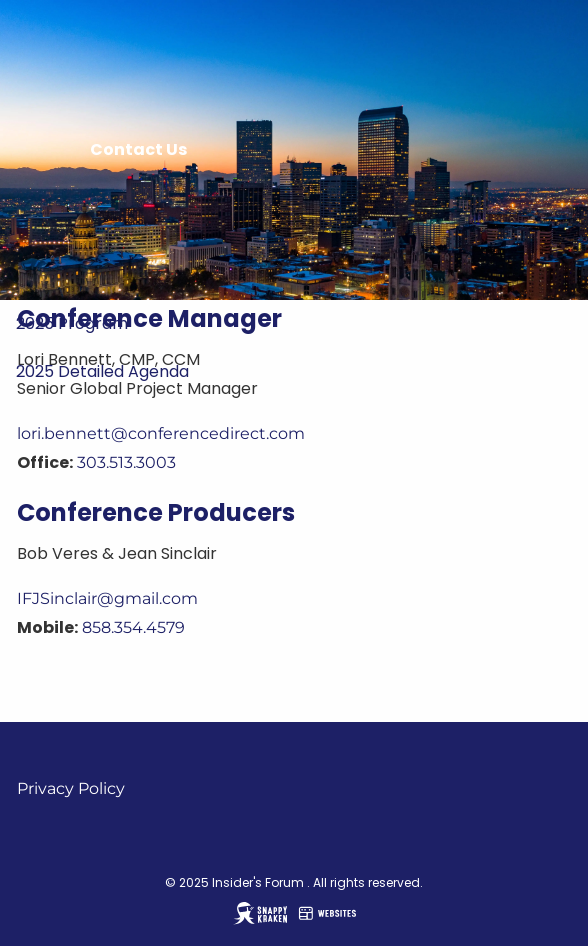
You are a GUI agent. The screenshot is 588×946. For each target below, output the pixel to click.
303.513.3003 (126, 462)
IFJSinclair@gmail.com (107, 598)
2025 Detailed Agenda (102, 371)
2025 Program (72, 323)
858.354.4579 (133, 627)
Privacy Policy (71, 788)
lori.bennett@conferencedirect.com (161, 433)
